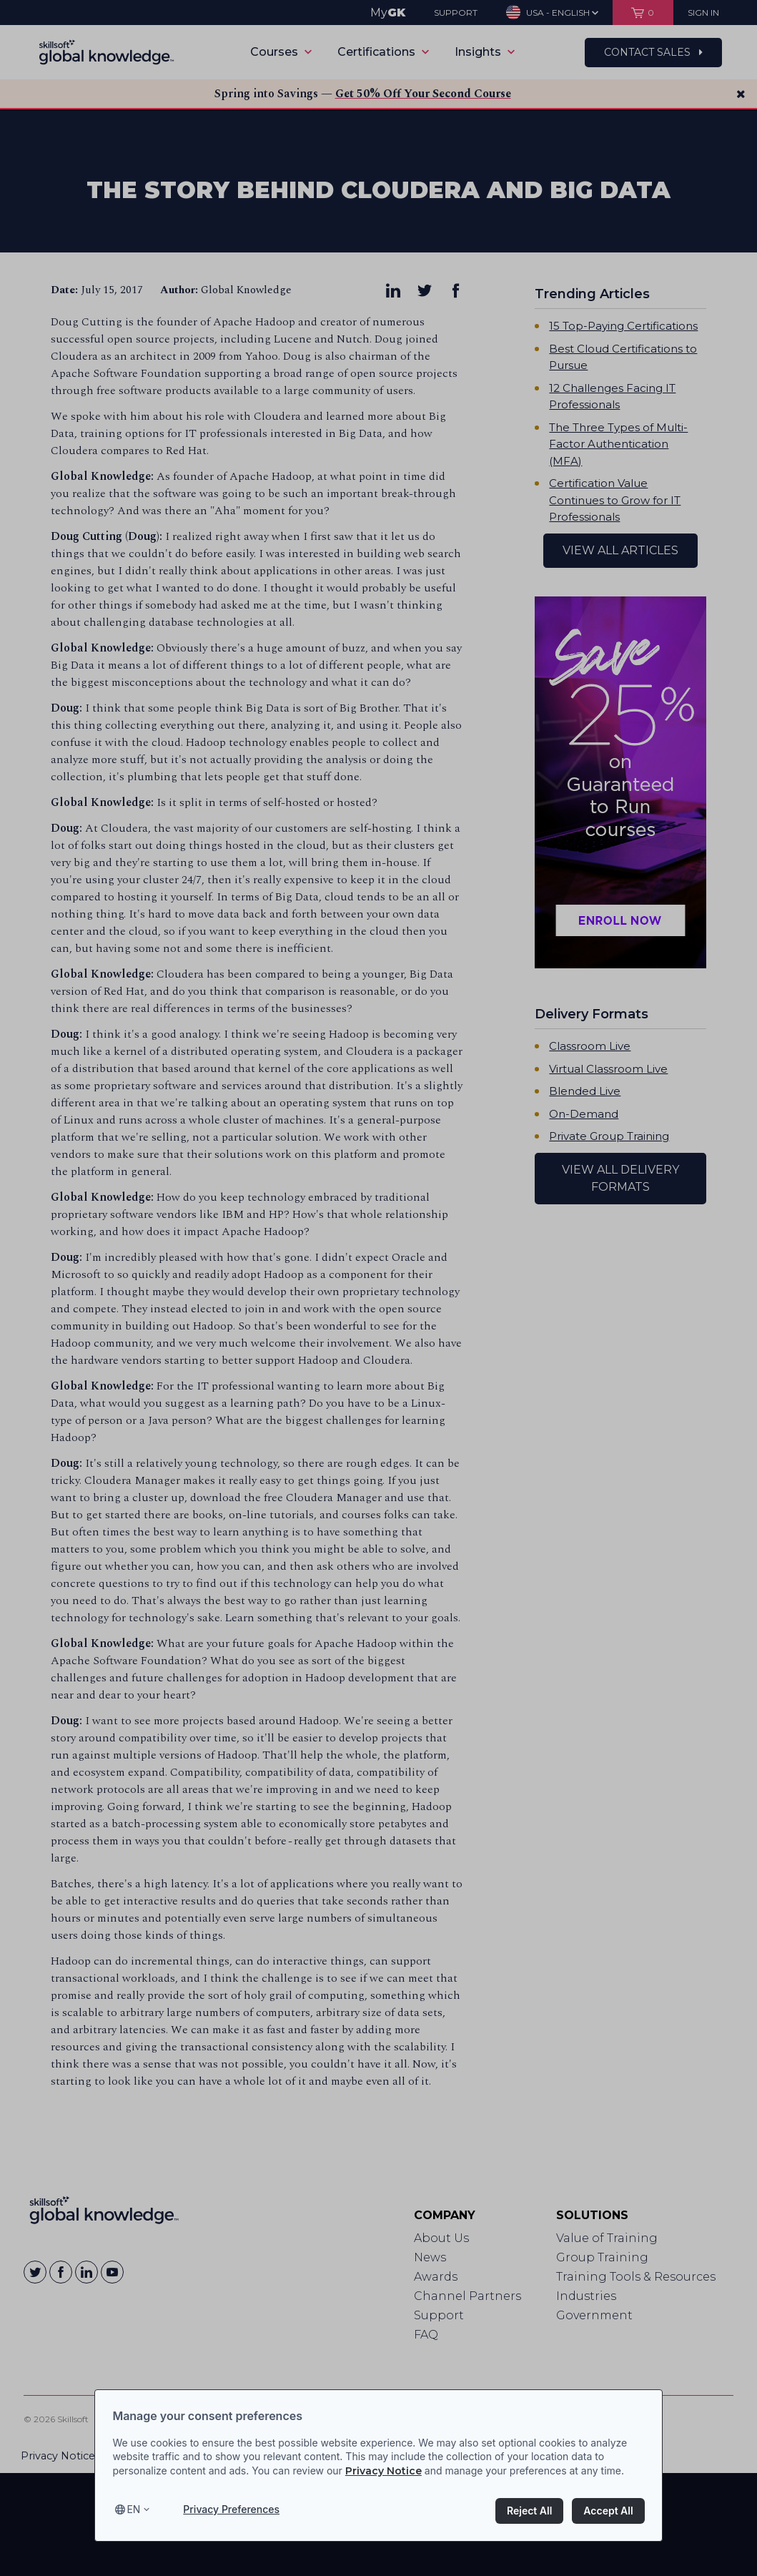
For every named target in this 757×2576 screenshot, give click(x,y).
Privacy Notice (383, 2470)
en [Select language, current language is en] (133, 2509)
